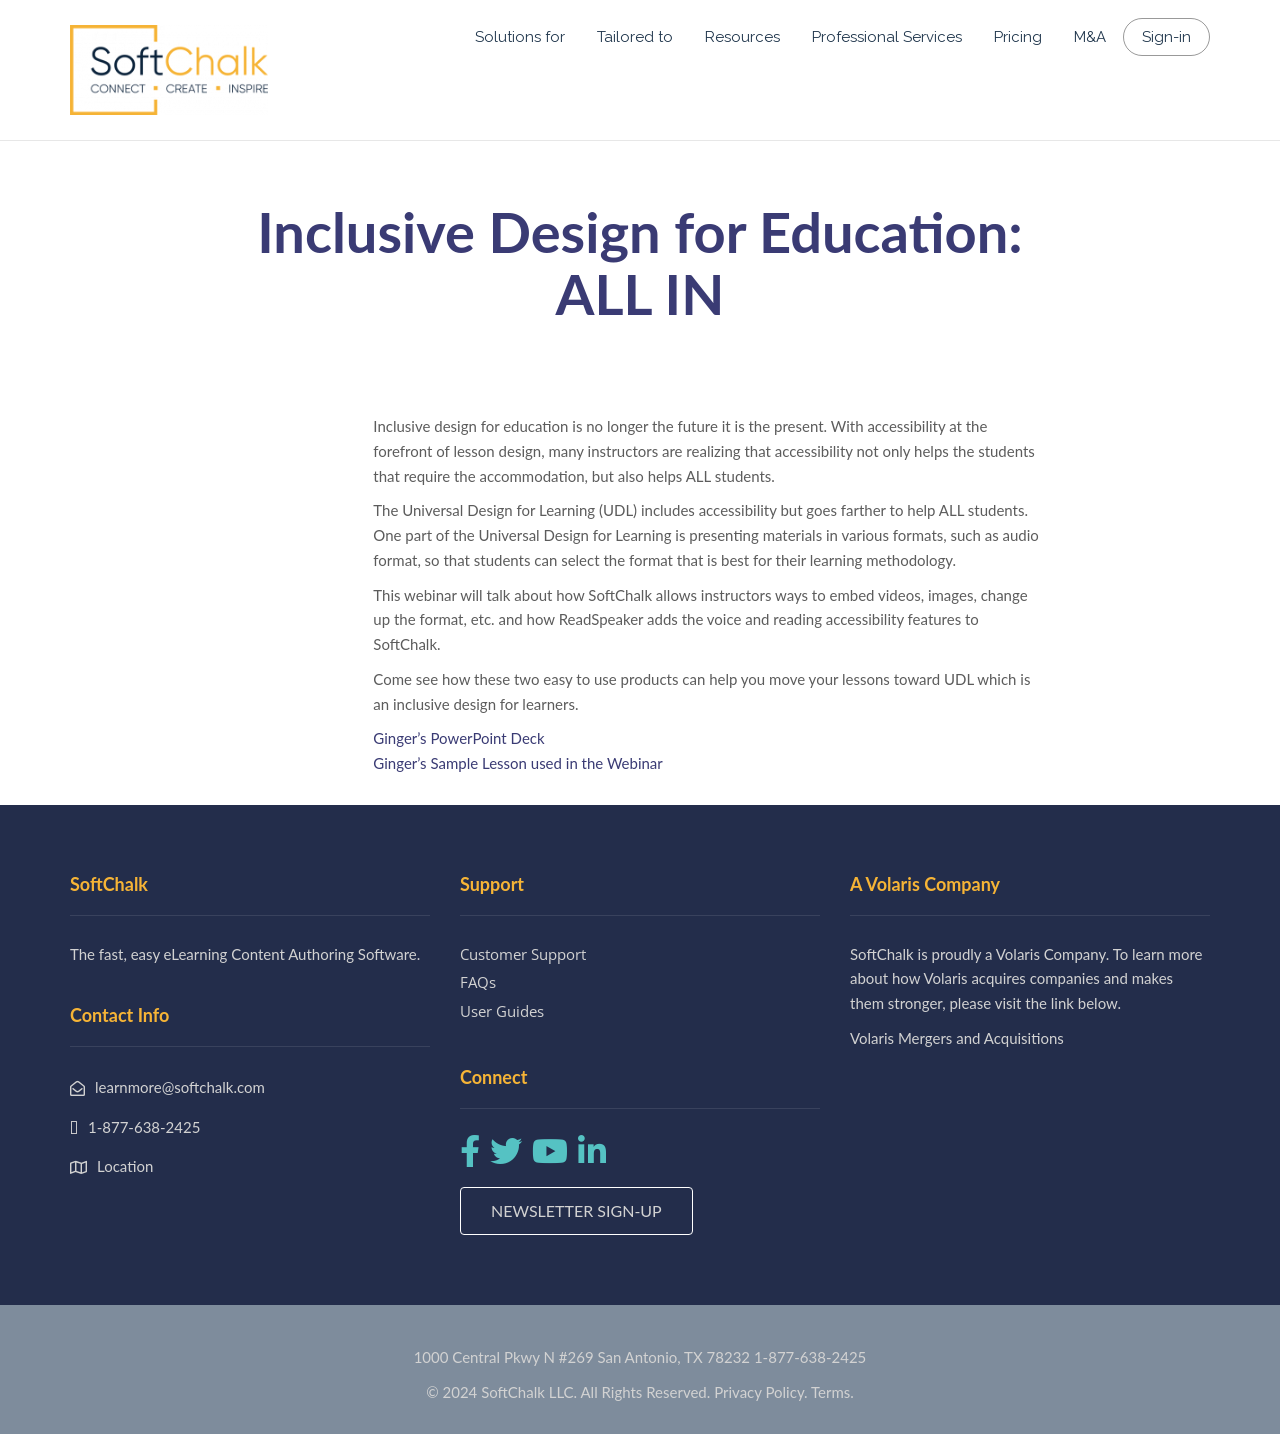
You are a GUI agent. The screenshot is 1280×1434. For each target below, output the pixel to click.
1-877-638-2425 (810, 1357)
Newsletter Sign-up (576, 1210)
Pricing (1018, 37)
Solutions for (520, 37)
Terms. (832, 1392)
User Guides (502, 1011)
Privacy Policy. (761, 1392)
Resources (742, 37)
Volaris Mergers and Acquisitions (957, 1038)
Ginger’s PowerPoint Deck (458, 738)
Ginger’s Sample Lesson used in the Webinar (517, 763)
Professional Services (887, 37)
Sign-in (1166, 37)
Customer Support (523, 954)
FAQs (478, 982)
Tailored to (635, 37)
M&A (1090, 37)
